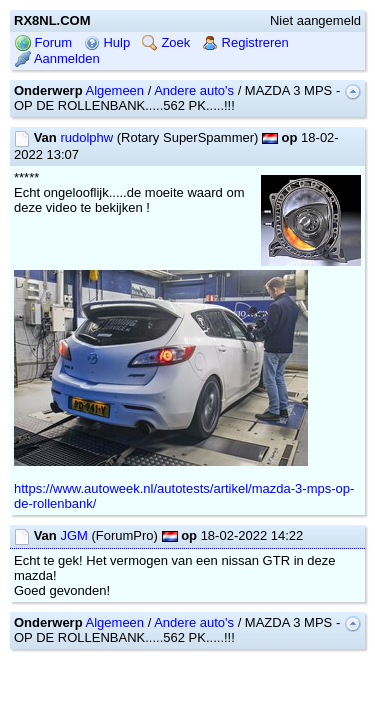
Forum (43, 42)
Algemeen (115, 90)
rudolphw (86, 137)
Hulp (107, 42)
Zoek (166, 42)
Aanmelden (57, 58)
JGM (73, 535)
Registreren (245, 42)
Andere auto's (194, 90)
